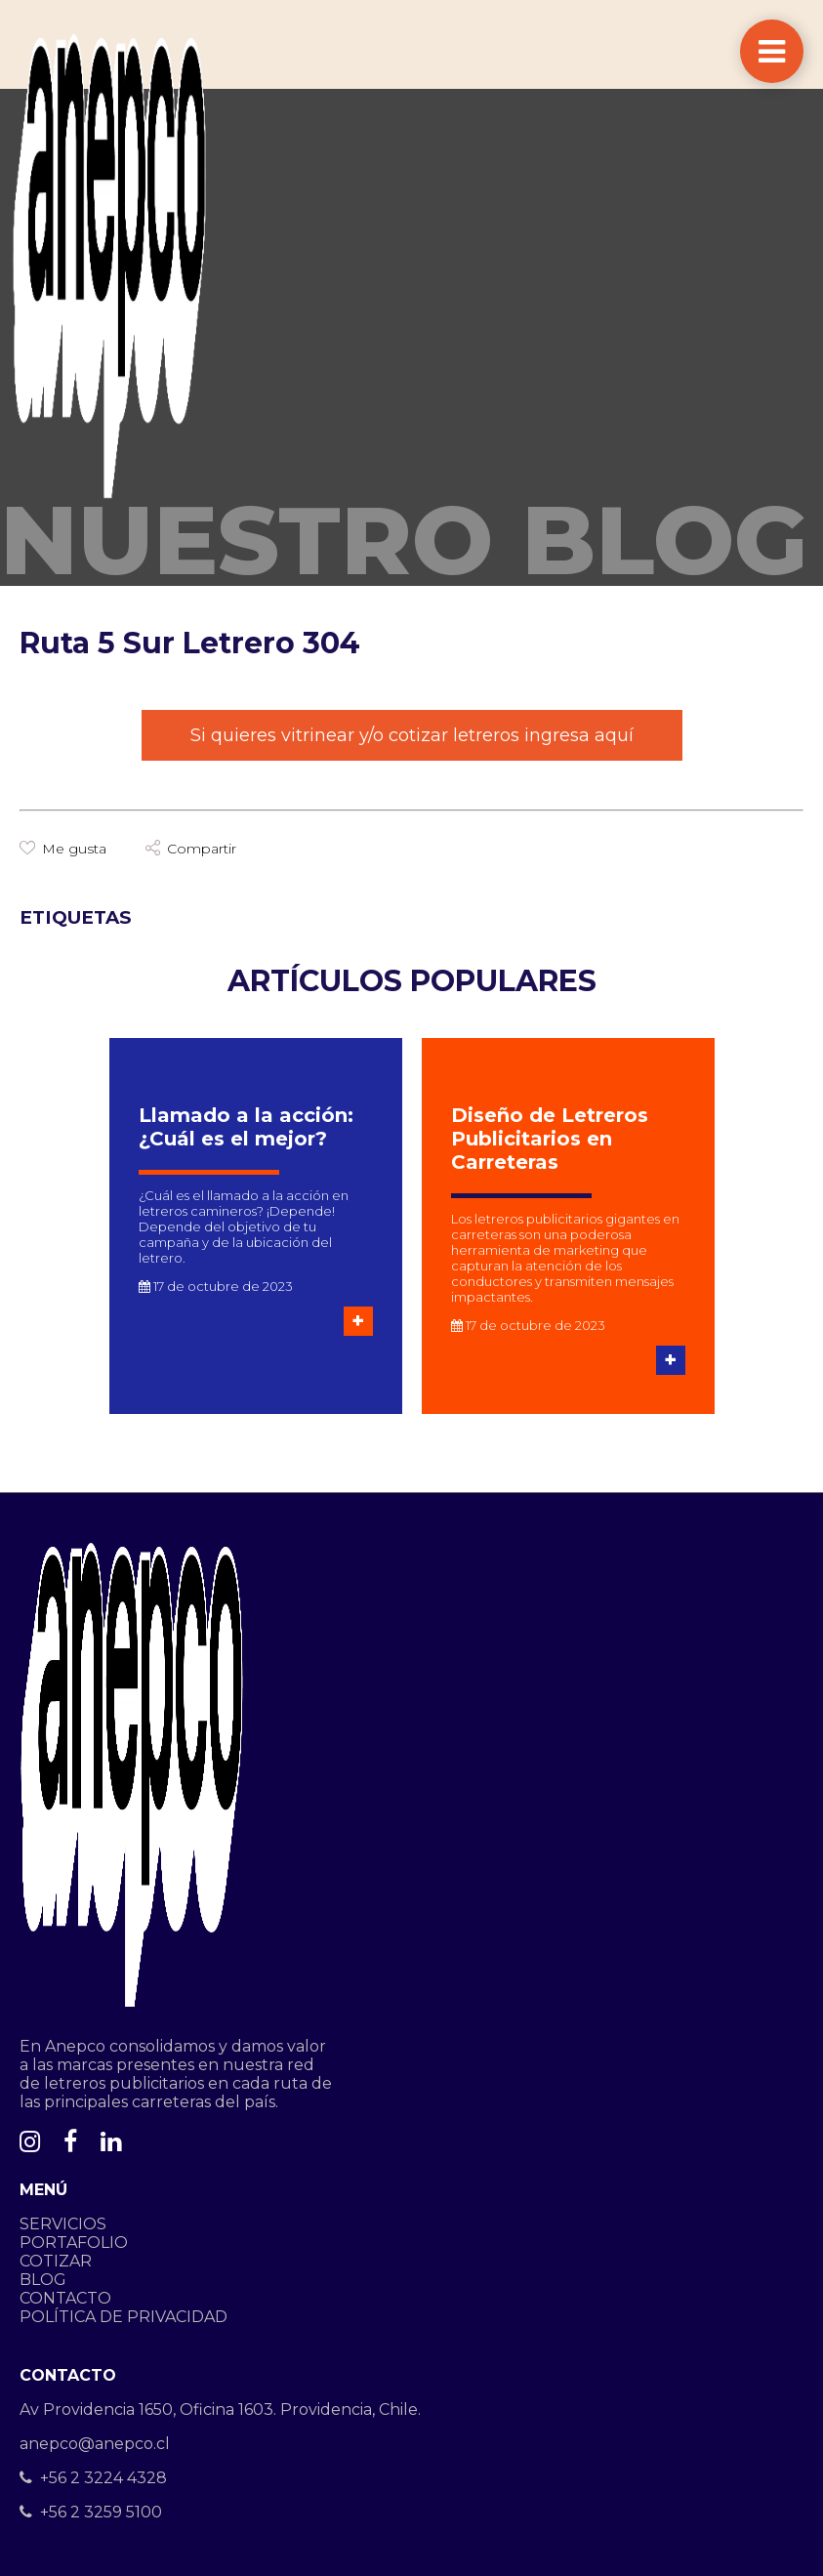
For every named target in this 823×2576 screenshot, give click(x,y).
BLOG (43, 2279)
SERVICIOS (63, 2224)
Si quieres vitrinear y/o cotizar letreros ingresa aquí (412, 735)
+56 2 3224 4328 (93, 2478)
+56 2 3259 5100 (91, 2512)
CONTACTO (65, 2298)
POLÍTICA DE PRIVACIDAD (123, 2316)
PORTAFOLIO (74, 2242)
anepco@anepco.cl (95, 2443)
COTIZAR (56, 2261)
